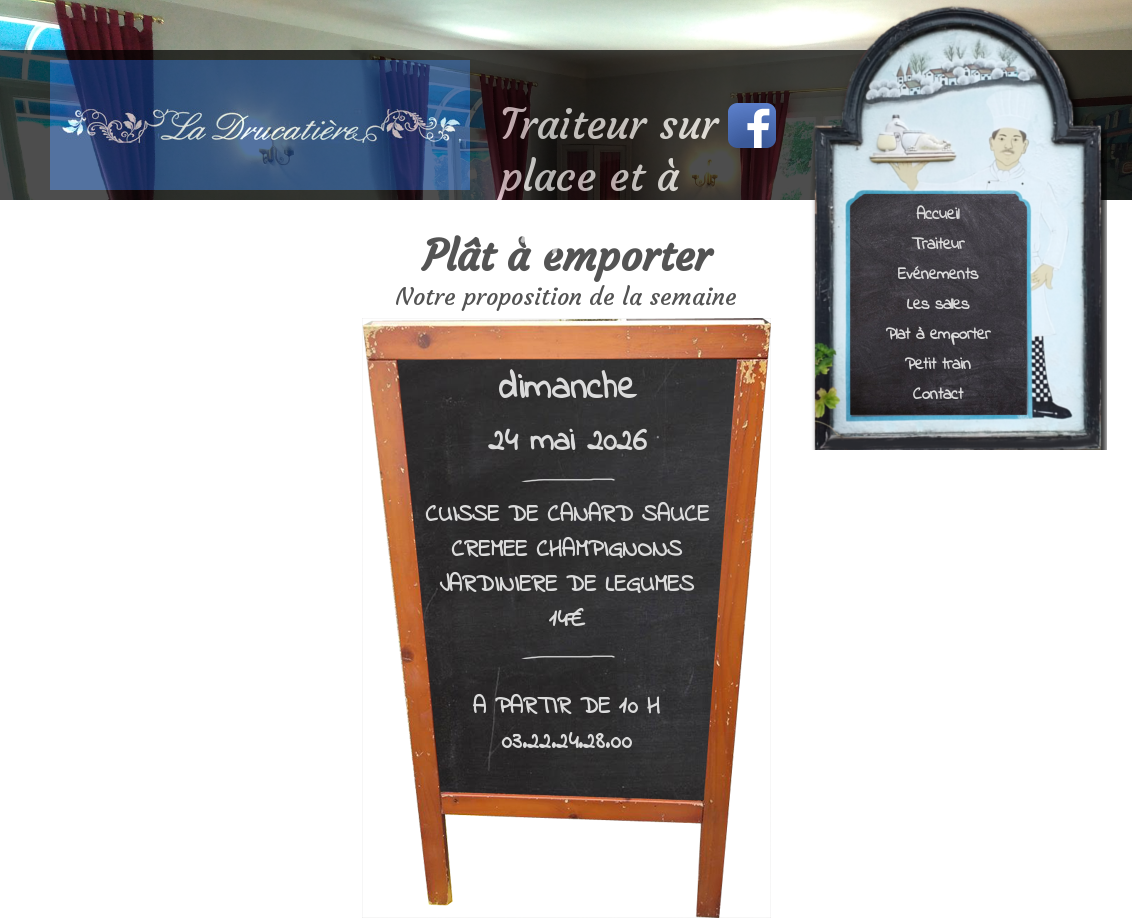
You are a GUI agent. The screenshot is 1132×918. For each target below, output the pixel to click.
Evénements (938, 273)
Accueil (937, 213)
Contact (938, 393)
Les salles (938, 303)
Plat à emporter (938, 333)
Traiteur (938, 243)
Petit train (938, 363)
